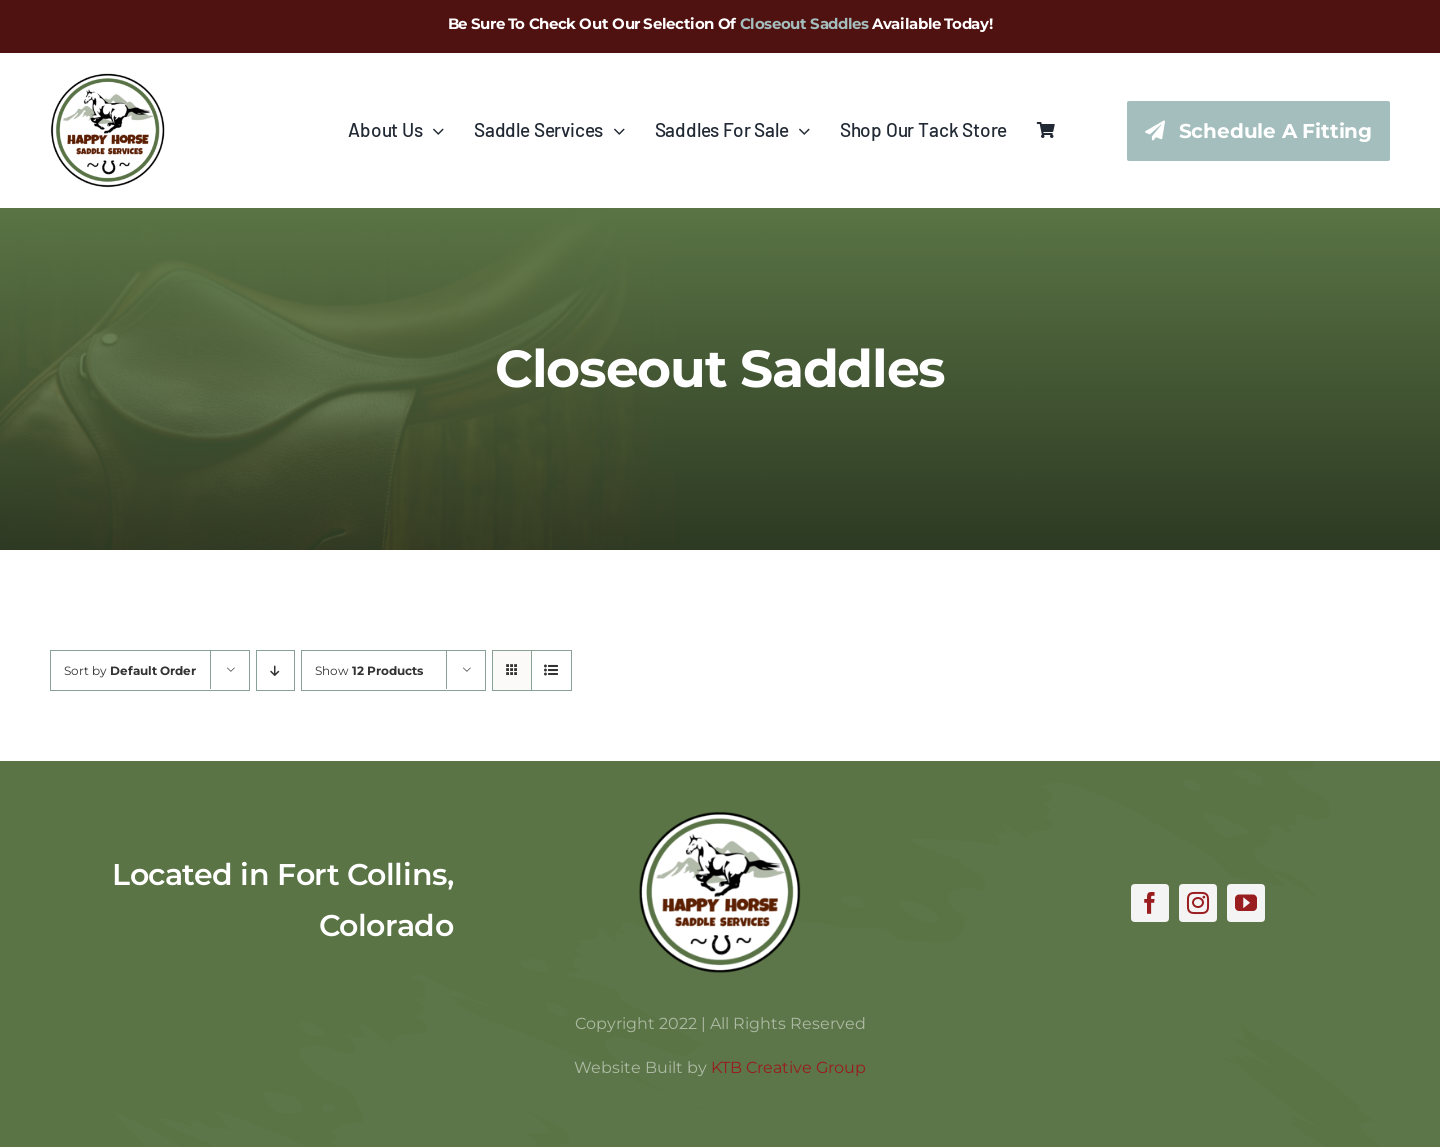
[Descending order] (275, 670)
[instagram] (1198, 903)
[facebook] (1150, 903)
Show (369, 670)
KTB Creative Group (788, 1067)
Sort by (130, 670)
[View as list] (551, 670)
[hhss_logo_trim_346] (107, 82)
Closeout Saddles (804, 23)
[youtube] (1246, 903)
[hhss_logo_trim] (719, 820)
